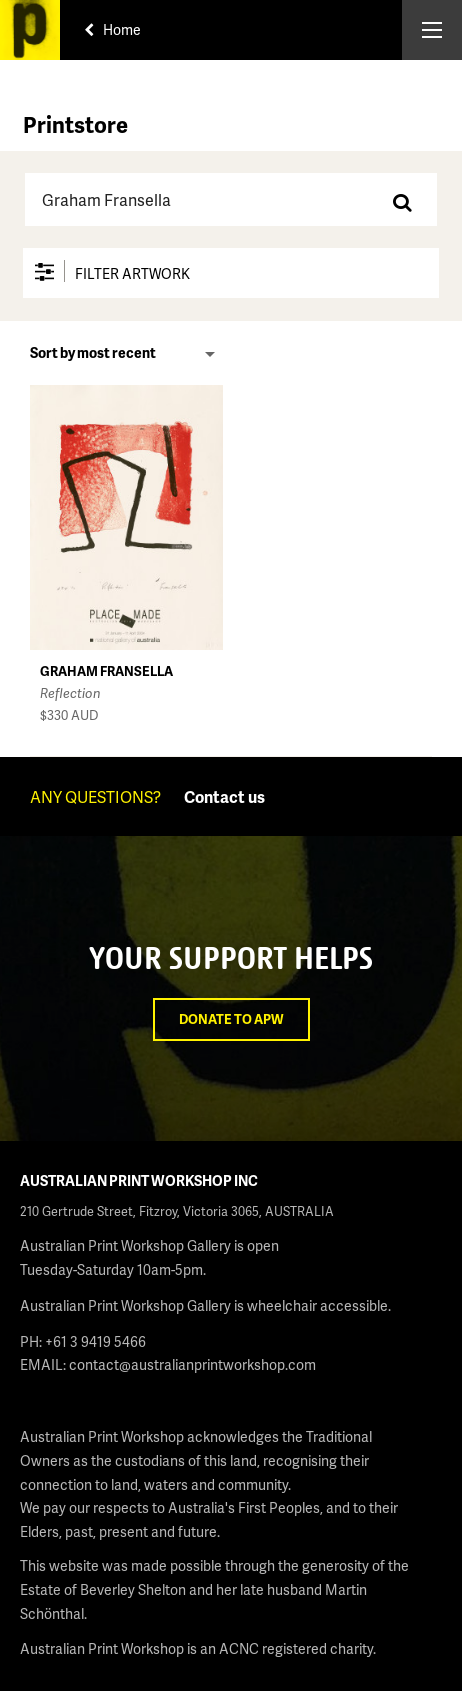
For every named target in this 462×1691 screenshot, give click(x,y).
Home (112, 29)
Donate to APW (231, 1019)
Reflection (70, 693)
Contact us (224, 796)
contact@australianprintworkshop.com (192, 1364)
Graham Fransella (106, 671)
